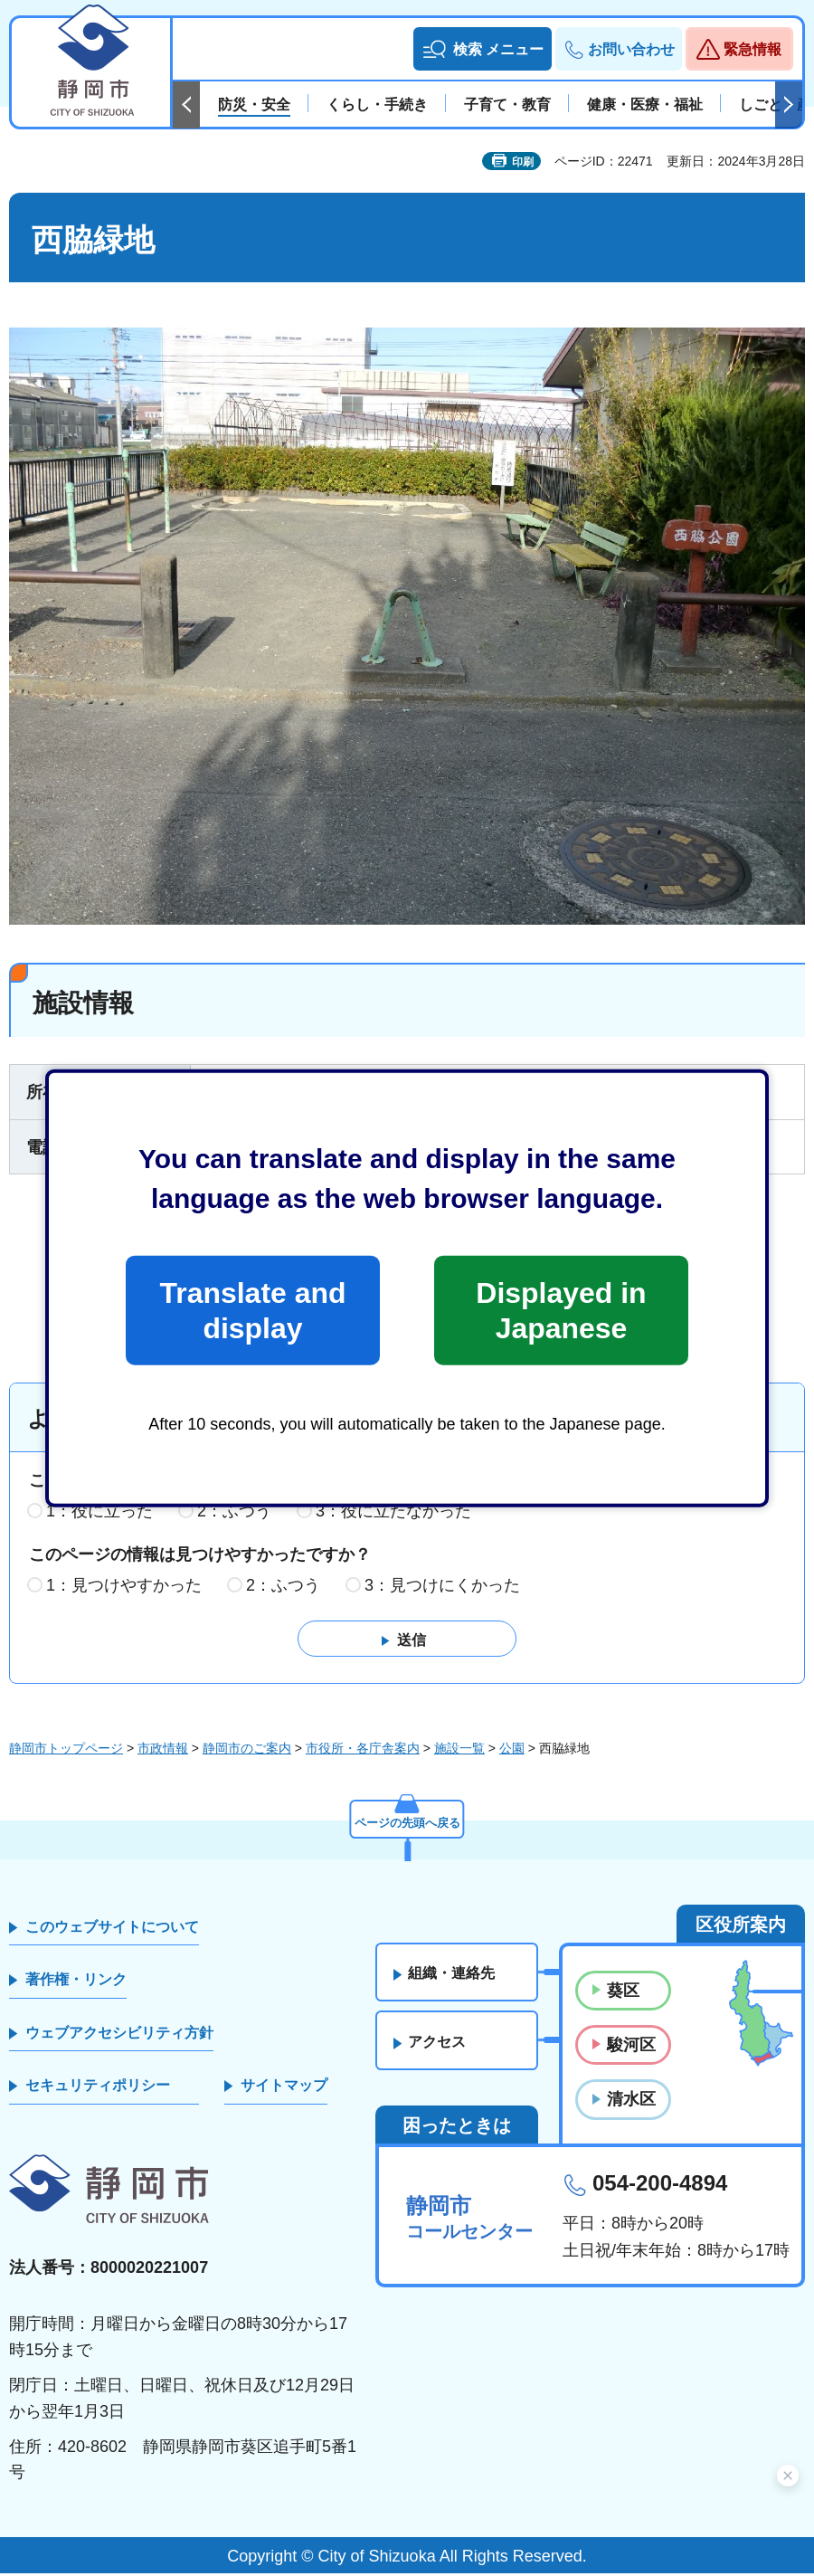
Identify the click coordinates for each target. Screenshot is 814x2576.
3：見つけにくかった (442, 1588)
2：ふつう (234, 1515)
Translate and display (252, 1310)
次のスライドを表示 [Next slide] (788, 104)
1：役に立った (99, 1515)
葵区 (623, 1994)
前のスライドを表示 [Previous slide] (186, 104)
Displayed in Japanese (561, 1310)
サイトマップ (284, 2088)
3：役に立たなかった (393, 1515)
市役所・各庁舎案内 (363, 1751)
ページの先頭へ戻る (407, 1824)
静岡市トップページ (66, 1751)
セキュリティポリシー (97, 2088)
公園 (512, 1751)
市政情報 (162, 1751)
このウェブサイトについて (112, 1930)
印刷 (523, 162)
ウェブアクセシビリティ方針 (119, 2035)
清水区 (631, 2103)
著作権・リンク (76, 1983)
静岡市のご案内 (247, 1751)
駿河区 (631, 2048)
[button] (482, 49)
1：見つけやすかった (124, 1588)
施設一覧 (459, 1751)
